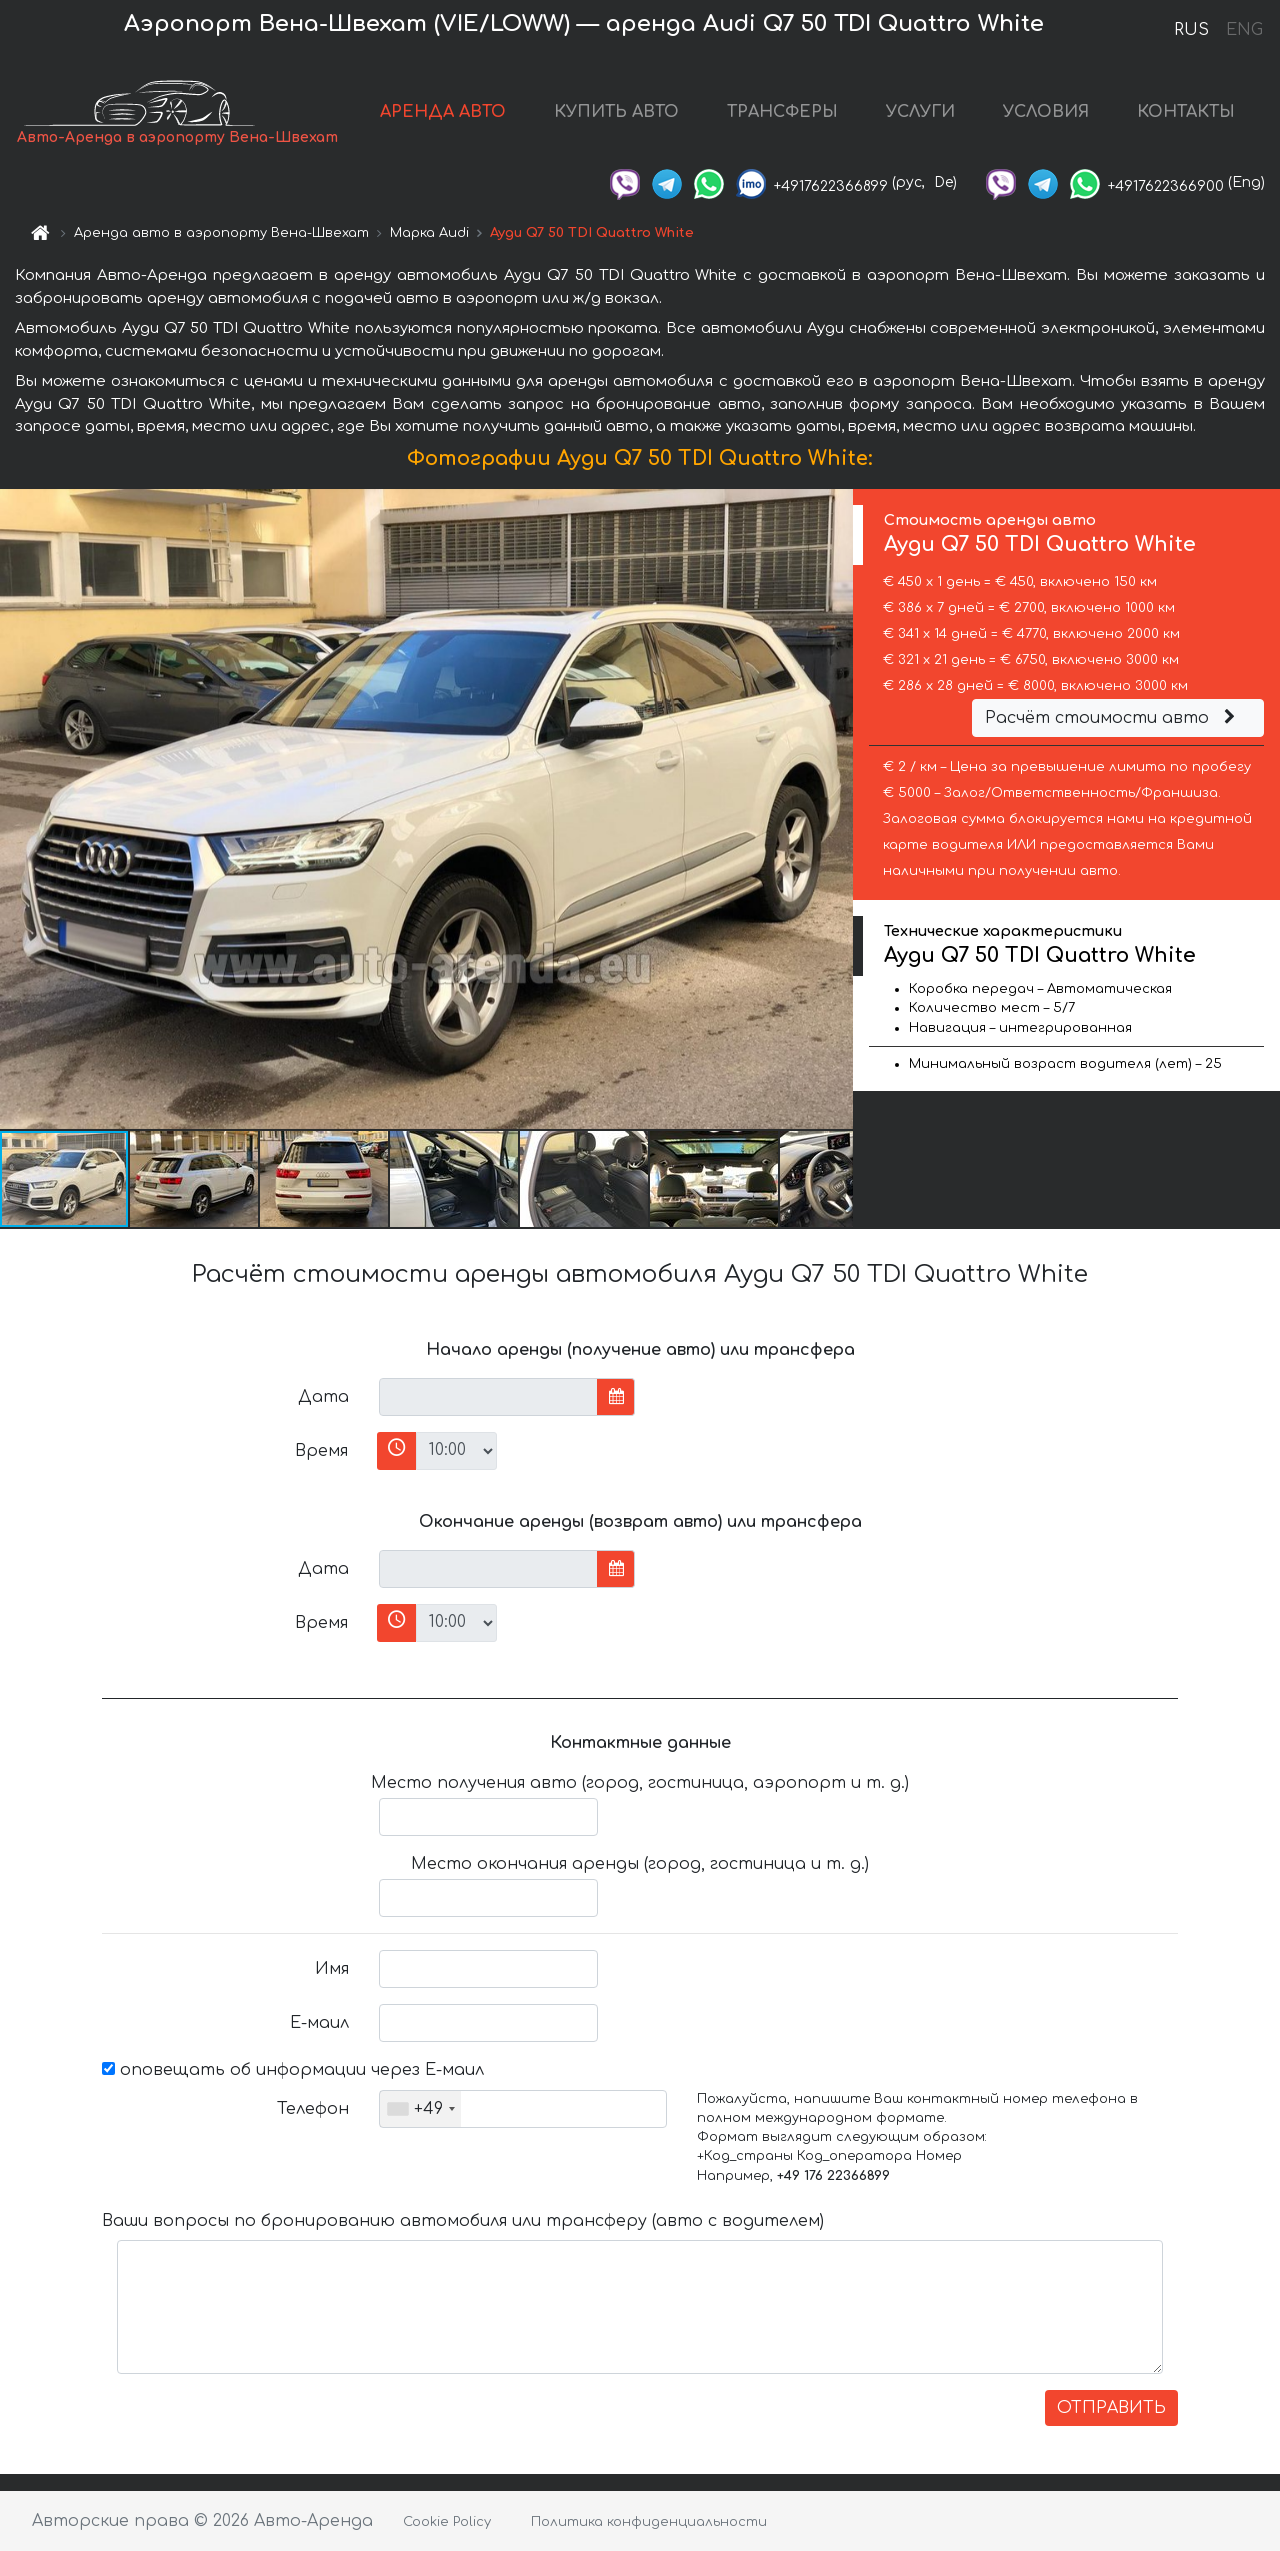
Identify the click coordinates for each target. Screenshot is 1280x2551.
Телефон (313, 2109)
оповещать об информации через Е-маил (293, 2070)
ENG (1244, 30)
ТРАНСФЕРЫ (782, 112)
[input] (488, 1397)
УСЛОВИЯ (1046, 112)
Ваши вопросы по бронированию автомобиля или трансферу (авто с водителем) (463, 2221)
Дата (323, 1397)
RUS (1191, 30)
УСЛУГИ (920, 112)
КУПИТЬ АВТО (616, 112)
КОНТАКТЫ (1186, 112)
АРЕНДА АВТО (443, 112)
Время (321, 1451)
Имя (332, 1969)
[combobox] (420, 2109)
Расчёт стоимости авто (1113, 718)
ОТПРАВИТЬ (1111, 2408)
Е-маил (319, 2023)
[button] (835, 809)
